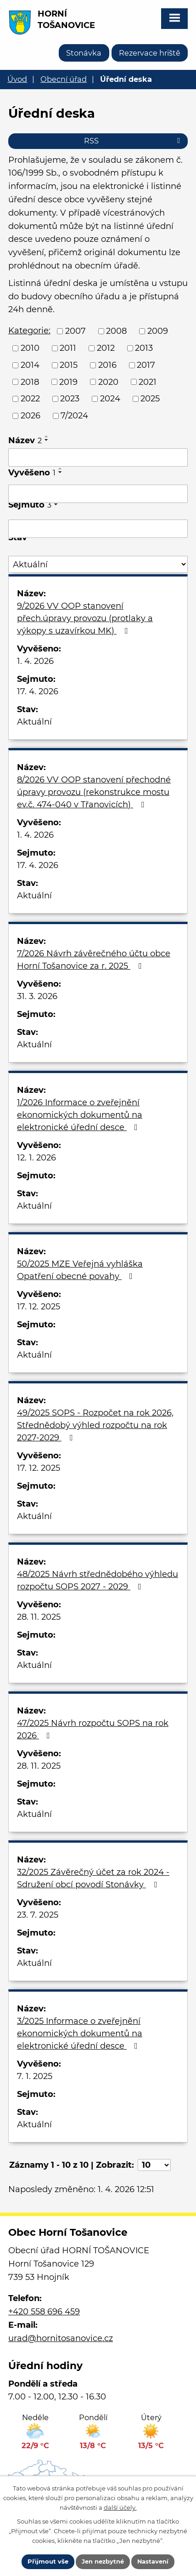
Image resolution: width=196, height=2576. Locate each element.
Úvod (17, 79)
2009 (157, 331)
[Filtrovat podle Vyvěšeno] (98, 494)
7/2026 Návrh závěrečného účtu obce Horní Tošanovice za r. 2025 (93, 959)
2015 (69, 365)
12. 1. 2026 (36, 1158)
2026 (30, 416)
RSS (133, 140)
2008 (116, 331)
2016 (107, 365)
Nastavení (153, 2561)
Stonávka (83, 52)
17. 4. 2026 (37, 691)
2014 (30, 365)
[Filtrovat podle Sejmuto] (98, 529)
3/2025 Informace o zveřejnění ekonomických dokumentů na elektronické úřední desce (79, 2033)
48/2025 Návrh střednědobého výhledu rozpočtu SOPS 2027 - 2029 (97, 1580)
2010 (30, 348)
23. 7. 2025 (37, 1915)
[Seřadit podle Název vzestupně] (47, 436)
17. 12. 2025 (38, 1307)
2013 (144, 348)
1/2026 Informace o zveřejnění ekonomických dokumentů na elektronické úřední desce (79, 1114)
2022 (30, 399)
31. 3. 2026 (37, 996)
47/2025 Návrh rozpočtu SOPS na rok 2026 (92, 1729)
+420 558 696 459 (44, 2312)
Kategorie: (29, 331)
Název (25, 440)
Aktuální (34, 722)
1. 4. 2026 (35, 661)
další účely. (120, 2507)
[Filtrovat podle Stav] (98, 564)
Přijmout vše (48, 2561)
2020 (108, 382)
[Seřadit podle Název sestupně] (47, 440)
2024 (110, 399)
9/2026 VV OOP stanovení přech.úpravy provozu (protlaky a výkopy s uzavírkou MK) (85, 618)
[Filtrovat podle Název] (98, 457)
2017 (146, 365)
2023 (69, 399)
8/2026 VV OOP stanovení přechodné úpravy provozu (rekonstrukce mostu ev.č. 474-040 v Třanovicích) (94, 792)
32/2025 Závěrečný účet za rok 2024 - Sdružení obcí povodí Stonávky (93, 1878)
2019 (68, 382)
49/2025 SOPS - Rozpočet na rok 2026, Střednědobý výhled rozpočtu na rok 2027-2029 (95, 1425)
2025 (150, 399)
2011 (68, 348)
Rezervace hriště (149, 52)
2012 (106, 348)
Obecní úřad (63, 79)
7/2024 (74, 416)
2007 (75, 331)
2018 (30, 382)
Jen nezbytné (103, 2561)
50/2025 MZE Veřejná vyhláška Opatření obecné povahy (80, 1270)
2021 (148, 382)
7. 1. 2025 (34, 2076)
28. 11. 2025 (39, 1617)
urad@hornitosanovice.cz (60, 2338)
